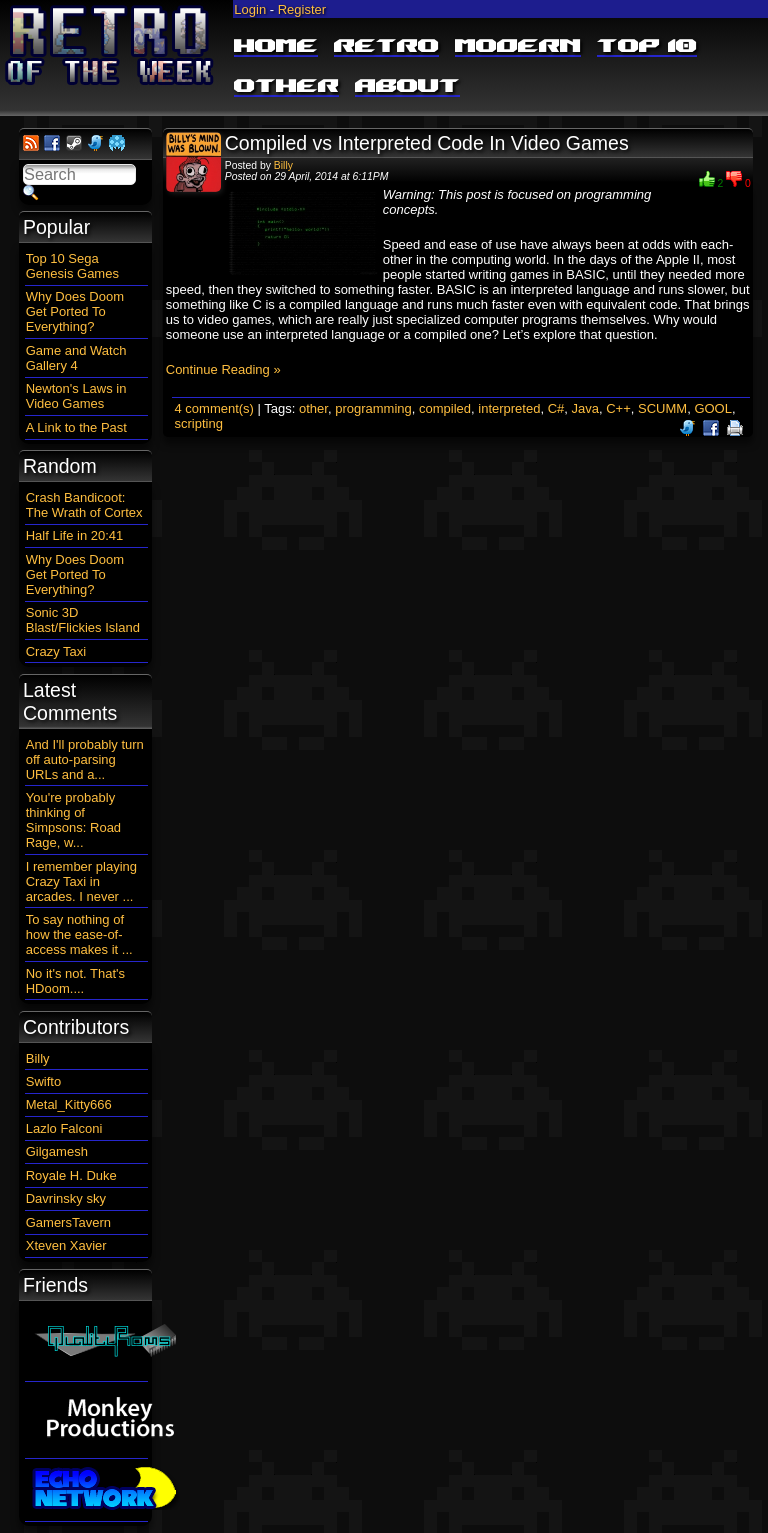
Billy (283, 165)
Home (276, 47)
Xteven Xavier (66, 1245)
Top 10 (647, 47)
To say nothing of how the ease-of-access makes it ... (79, 934)
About (407, 87)
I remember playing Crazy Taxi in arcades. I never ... (81, 881)
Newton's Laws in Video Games (76, 396)
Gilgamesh (57, 1151)
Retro (386, 47)
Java (585, 408)
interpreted (509, 408)
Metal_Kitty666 (69, 1104)
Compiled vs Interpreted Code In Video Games (427, 143)
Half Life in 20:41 (75, 535)
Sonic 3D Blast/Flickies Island (83, 620)
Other (286, 87)
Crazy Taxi (56, 651)
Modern (518, 47)
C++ (618, 408)
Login (250, 9)
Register (302, 9)
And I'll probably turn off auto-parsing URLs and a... (85, 759)
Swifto (43, 1081)
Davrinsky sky (66, 1198)
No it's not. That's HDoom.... (75, 981)
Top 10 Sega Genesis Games (72, 266)
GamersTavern (68, 1222)
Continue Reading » (223, 369)
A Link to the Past (76, 427)
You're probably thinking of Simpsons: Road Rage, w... (73, 820)
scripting (198, 423)
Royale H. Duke (71, 1175)
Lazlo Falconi (64, 1128)
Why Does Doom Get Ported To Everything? (75, 311)
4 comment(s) (213, 408)
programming (373, 408)
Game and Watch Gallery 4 (76, 358)
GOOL (713, 408)
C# (556, 408)
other (313, 408)
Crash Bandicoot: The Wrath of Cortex (84, 505)
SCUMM (662, 408)
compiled (445, 408)
